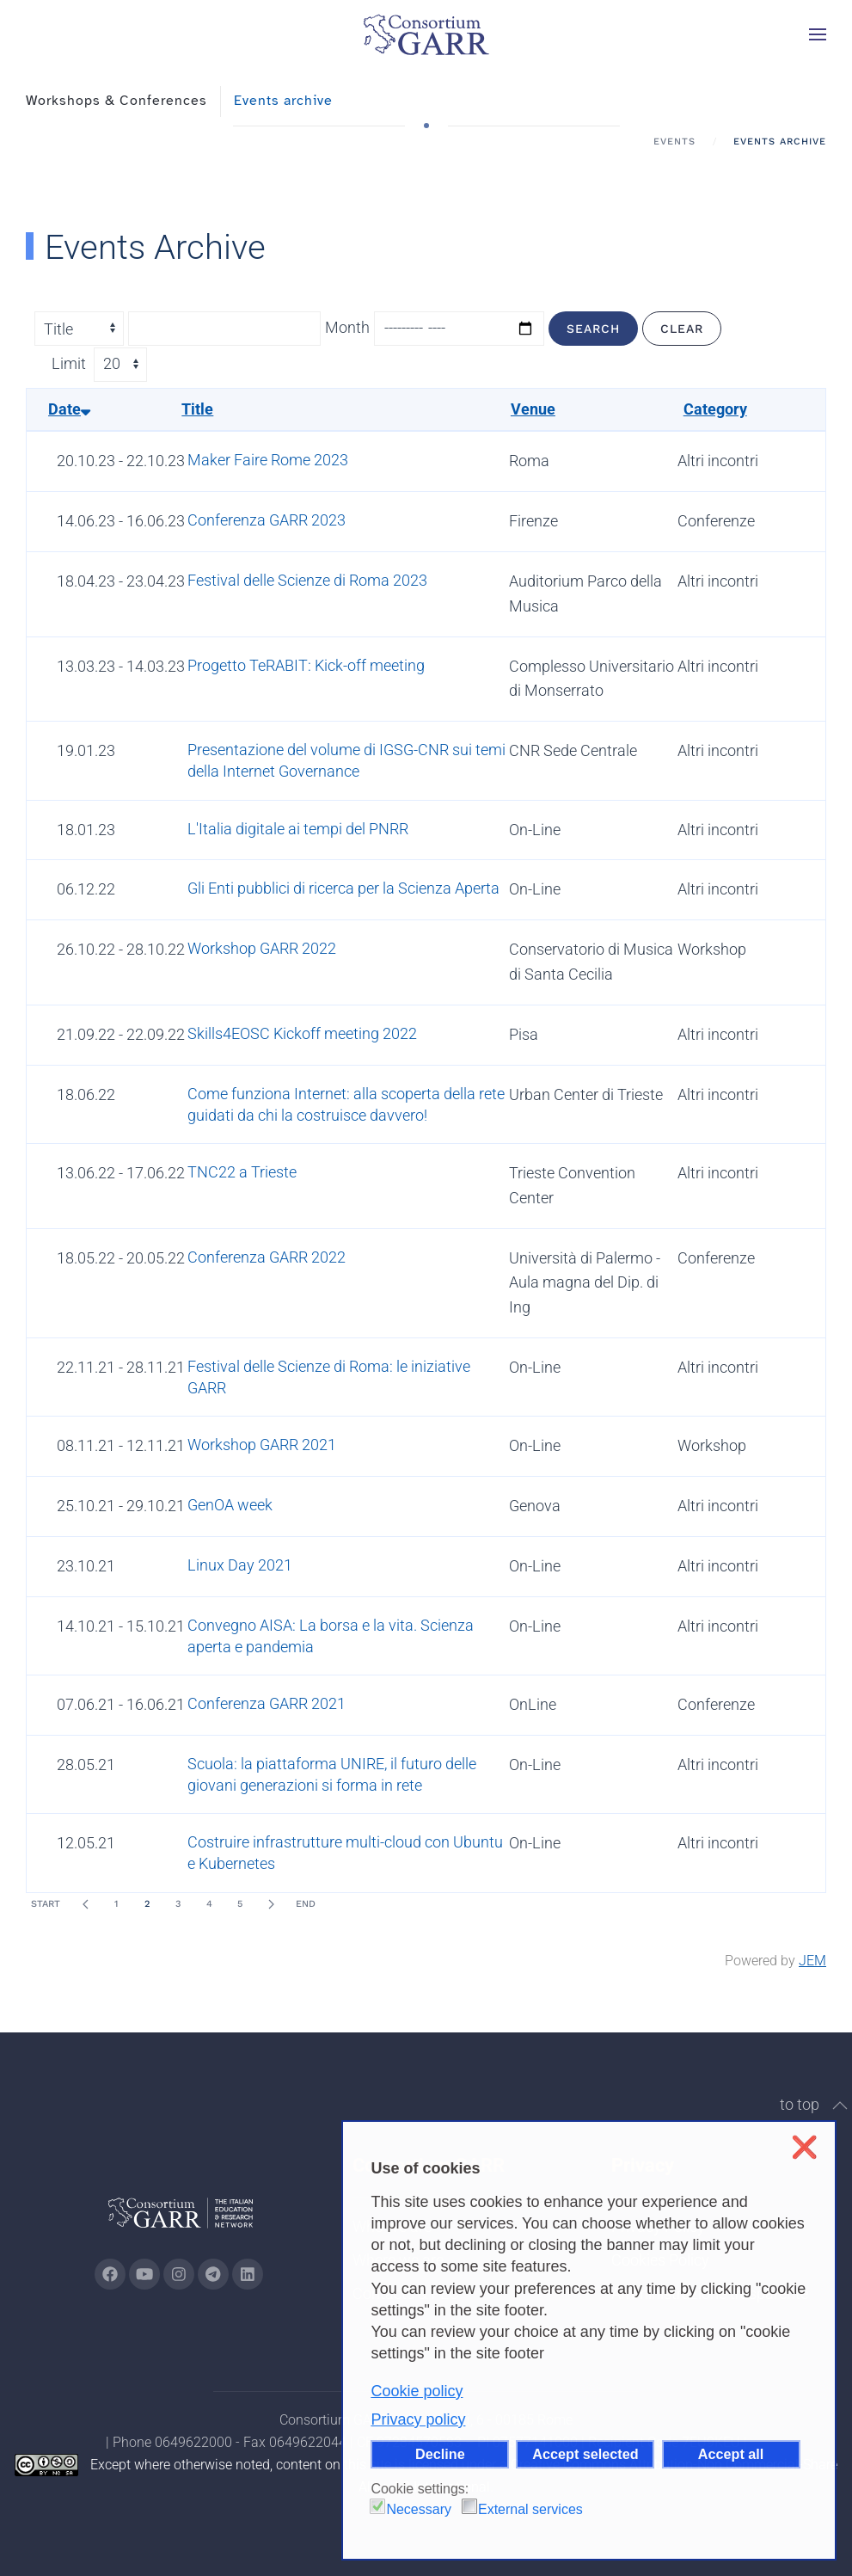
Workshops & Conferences (116, 100)
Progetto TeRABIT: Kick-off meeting (306, 665)
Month (347, 327)
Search (593, 328)
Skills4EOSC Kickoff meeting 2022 (302, 1033)
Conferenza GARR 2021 (266, 1703)
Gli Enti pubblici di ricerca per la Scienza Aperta (343, 888)
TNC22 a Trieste (242, 1172)
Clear (681, 328)
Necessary (418, 2509)
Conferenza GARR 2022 (266, 1257)
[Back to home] (426, 34)
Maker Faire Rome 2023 (267, 460)
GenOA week (230, 1505)
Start (45, 1903)
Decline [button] (440, 2454)
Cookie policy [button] (417, 2391)
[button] (817, 34)
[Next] (271, 1904)
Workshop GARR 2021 (261, 1445)
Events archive (283, 100)
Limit (69, 363)
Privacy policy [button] (418, 2419)
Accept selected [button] (585, 2454)
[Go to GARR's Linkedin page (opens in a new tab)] (247, 2274)
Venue (533, 409)
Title (197, 409)
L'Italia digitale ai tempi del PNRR (297, 829)
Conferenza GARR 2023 (266, 520)
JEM (812, 1960)
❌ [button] (804, 2147)
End (306, 1903)
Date (69, 409)
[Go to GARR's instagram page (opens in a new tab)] (178, 2274)
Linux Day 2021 (239, 1565)
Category (715, 409)
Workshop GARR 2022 (261, 948)
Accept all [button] (730, 2454)
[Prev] (85, 1904)
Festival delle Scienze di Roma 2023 (307, 580)
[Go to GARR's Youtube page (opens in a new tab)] (144, 2274)
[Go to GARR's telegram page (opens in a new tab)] (213, 2274)
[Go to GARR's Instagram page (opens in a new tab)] (110, 2274)
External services (530, 2509)
